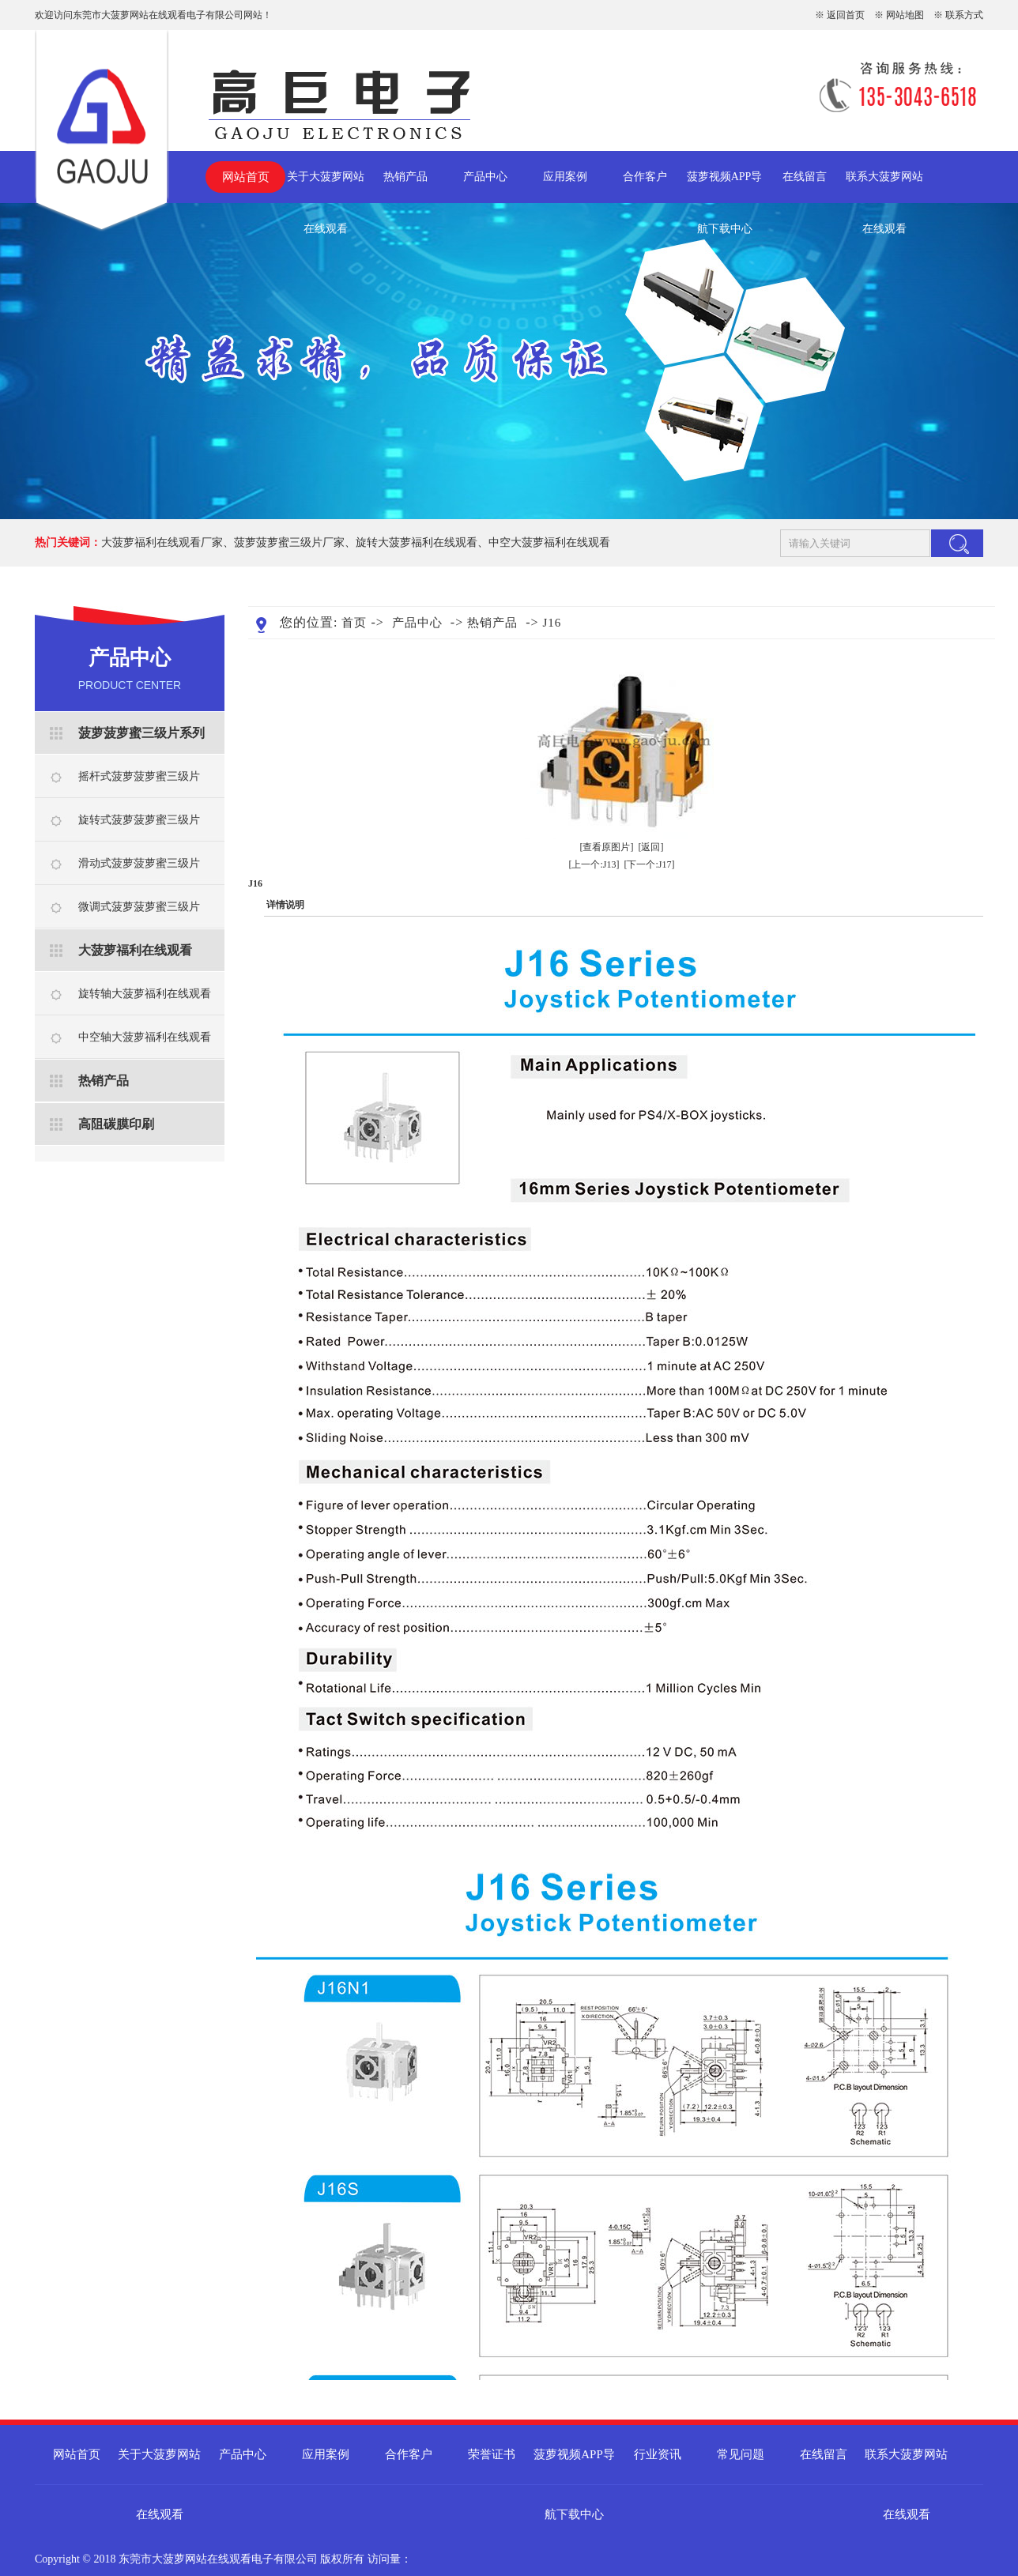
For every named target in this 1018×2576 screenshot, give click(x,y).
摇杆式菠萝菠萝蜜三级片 (139, 776)
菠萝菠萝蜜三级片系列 (141, 733)
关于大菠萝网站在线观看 (325, 187)
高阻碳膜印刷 (116, 1124)
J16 (552, 622)
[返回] (651, 847)
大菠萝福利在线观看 (135, 950)
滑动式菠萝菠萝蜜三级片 (139, 863)
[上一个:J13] (594, 864)
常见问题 (740, 2454)
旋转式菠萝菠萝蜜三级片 (139, 820)
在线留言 (804, 177)
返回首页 (846, 15)
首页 (354, 622)
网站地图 (905, 15)
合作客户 (645, 177)
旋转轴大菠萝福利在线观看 (144, 994)
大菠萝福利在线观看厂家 (162, 542)
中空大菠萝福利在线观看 (549, 542)
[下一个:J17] (649, 864)
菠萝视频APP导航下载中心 (725, 187)
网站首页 (246, 177)
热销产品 (405, 177)
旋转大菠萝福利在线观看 (416, 542)
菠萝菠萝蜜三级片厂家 (289, 542)
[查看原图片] (607, 847)
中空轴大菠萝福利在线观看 (144, 1037)
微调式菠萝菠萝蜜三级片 (139, 907)
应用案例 (565, 177)
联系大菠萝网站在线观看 (884, 187)
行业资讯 (657, 2454)
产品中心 (485, 177)
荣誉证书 (491, 2454)
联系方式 (964, 15)
